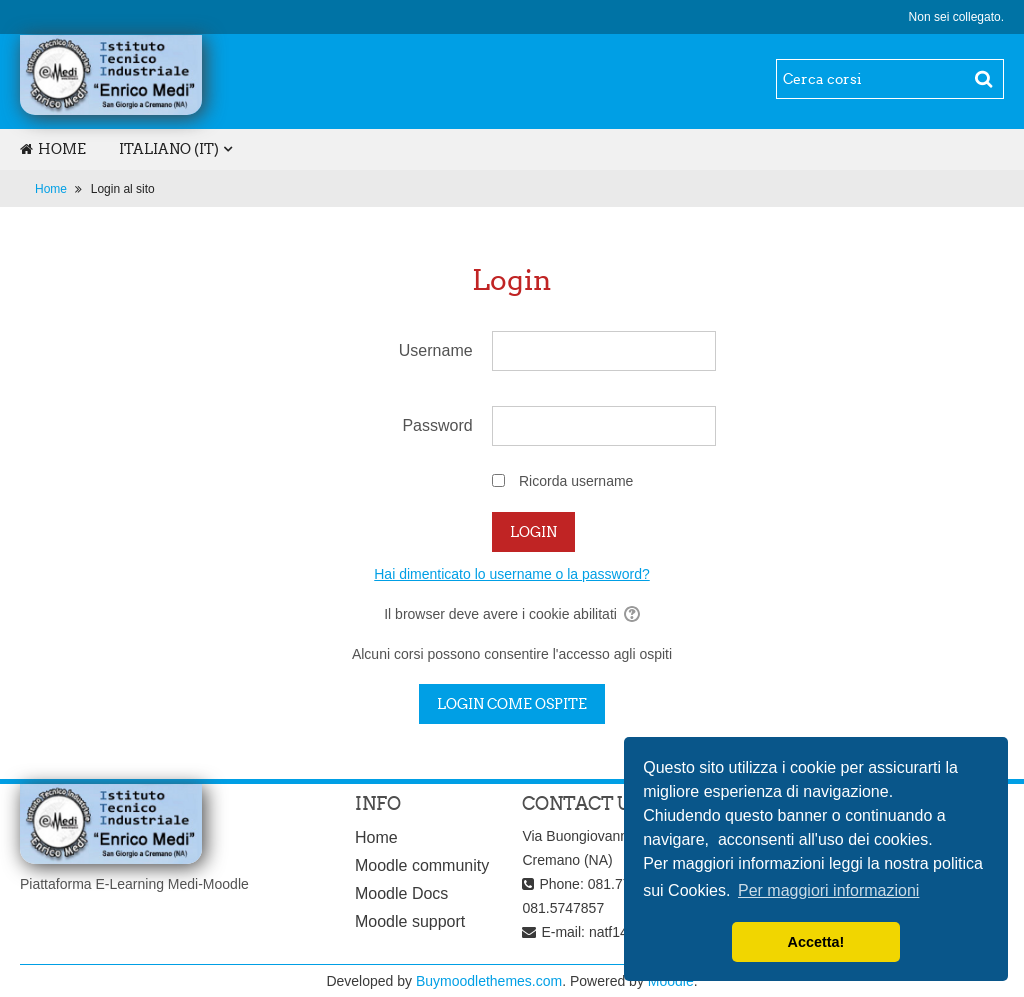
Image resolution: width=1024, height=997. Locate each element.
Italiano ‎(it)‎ (169, 149)
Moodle (671, 981)
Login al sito (123, 189)
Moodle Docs (401, 893)
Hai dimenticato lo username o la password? (511, 574)
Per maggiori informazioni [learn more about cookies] (828, 890)
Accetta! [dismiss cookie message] (816, 942)
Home (53, 149)
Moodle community (422, 865)
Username (436, 350)
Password (437, 425)
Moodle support (410, 921)
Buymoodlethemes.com (489, 981)
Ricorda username (576, 481)
